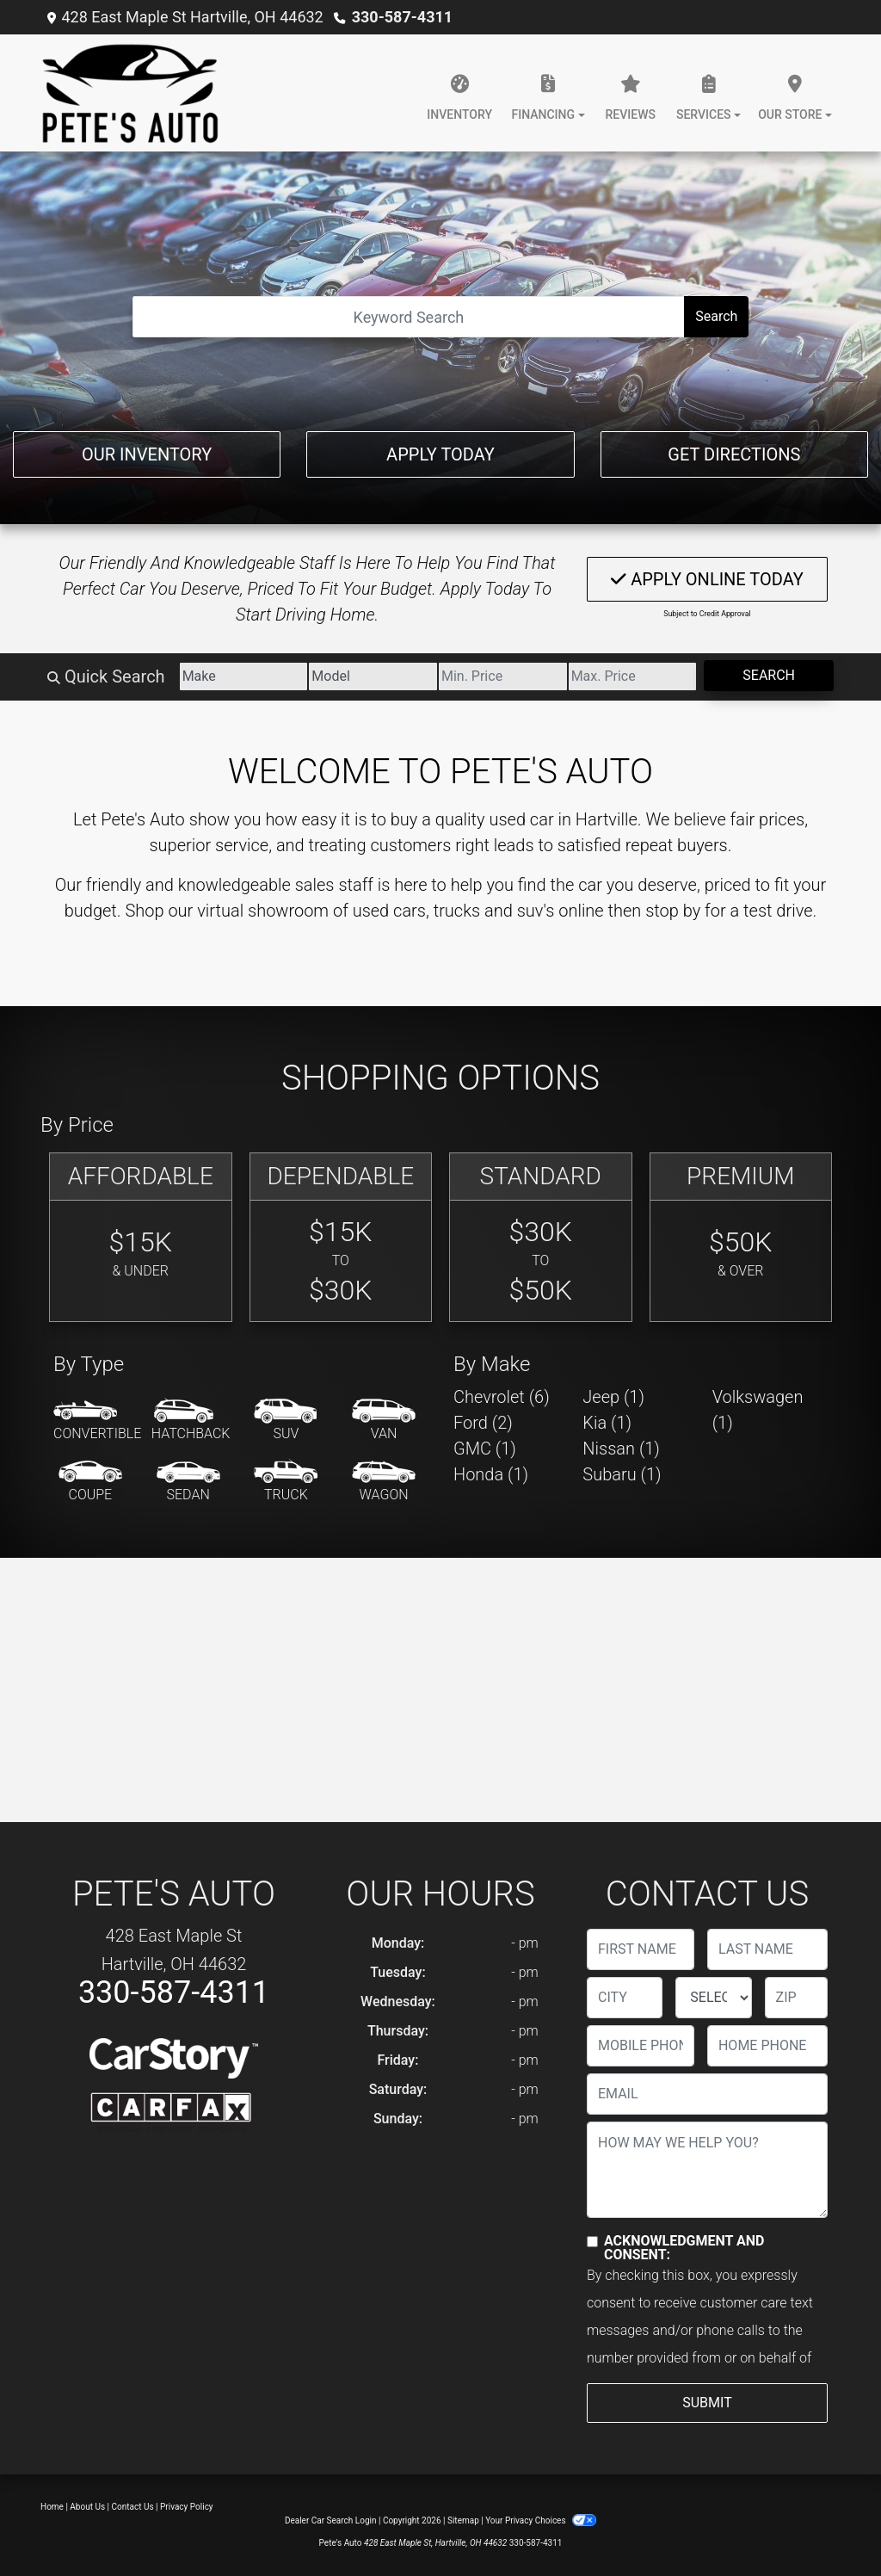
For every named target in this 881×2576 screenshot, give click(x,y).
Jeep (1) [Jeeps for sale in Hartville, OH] (613, 1397)
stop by (672, 910)
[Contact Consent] (592, 2241)
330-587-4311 (402, 17)
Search (716, 316)
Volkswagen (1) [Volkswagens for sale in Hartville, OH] (758, 1410)
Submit (706, 2402)
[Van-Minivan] (384, 1421)
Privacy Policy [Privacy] (186, 2506)
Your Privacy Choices (540, 2520)
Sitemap (463, 2520)
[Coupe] (90, 1482)
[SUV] (285, 1421)
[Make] (244, 676)
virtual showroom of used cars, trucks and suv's (375, 910)
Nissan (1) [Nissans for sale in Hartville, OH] (621, 1448)
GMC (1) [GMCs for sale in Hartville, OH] (484, 1448)
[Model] (373, 676)
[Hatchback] (191, 1421)
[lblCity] (624, 1997)
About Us (87, 2506)
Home (52, 2506)
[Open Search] (409, 316)
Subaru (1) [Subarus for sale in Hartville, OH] (621, 1474)
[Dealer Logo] (130, 93)
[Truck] (285, 1482)
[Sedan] (188, 1482)
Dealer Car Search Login (331, 2520)
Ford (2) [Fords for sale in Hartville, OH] (483, 1422)
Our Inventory (147, 454)
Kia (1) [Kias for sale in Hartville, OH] (606, 1422)
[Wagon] (384, 1482)
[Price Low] (503, 676)
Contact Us (133, 2506)
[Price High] (633, 676)
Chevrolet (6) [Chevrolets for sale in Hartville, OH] (501, 1397)
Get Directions (734, 454)
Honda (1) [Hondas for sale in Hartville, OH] (490, 1474)
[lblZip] (796, 1997)
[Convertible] (97, 1421)
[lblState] (713, 1997)
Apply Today (440, 454)
